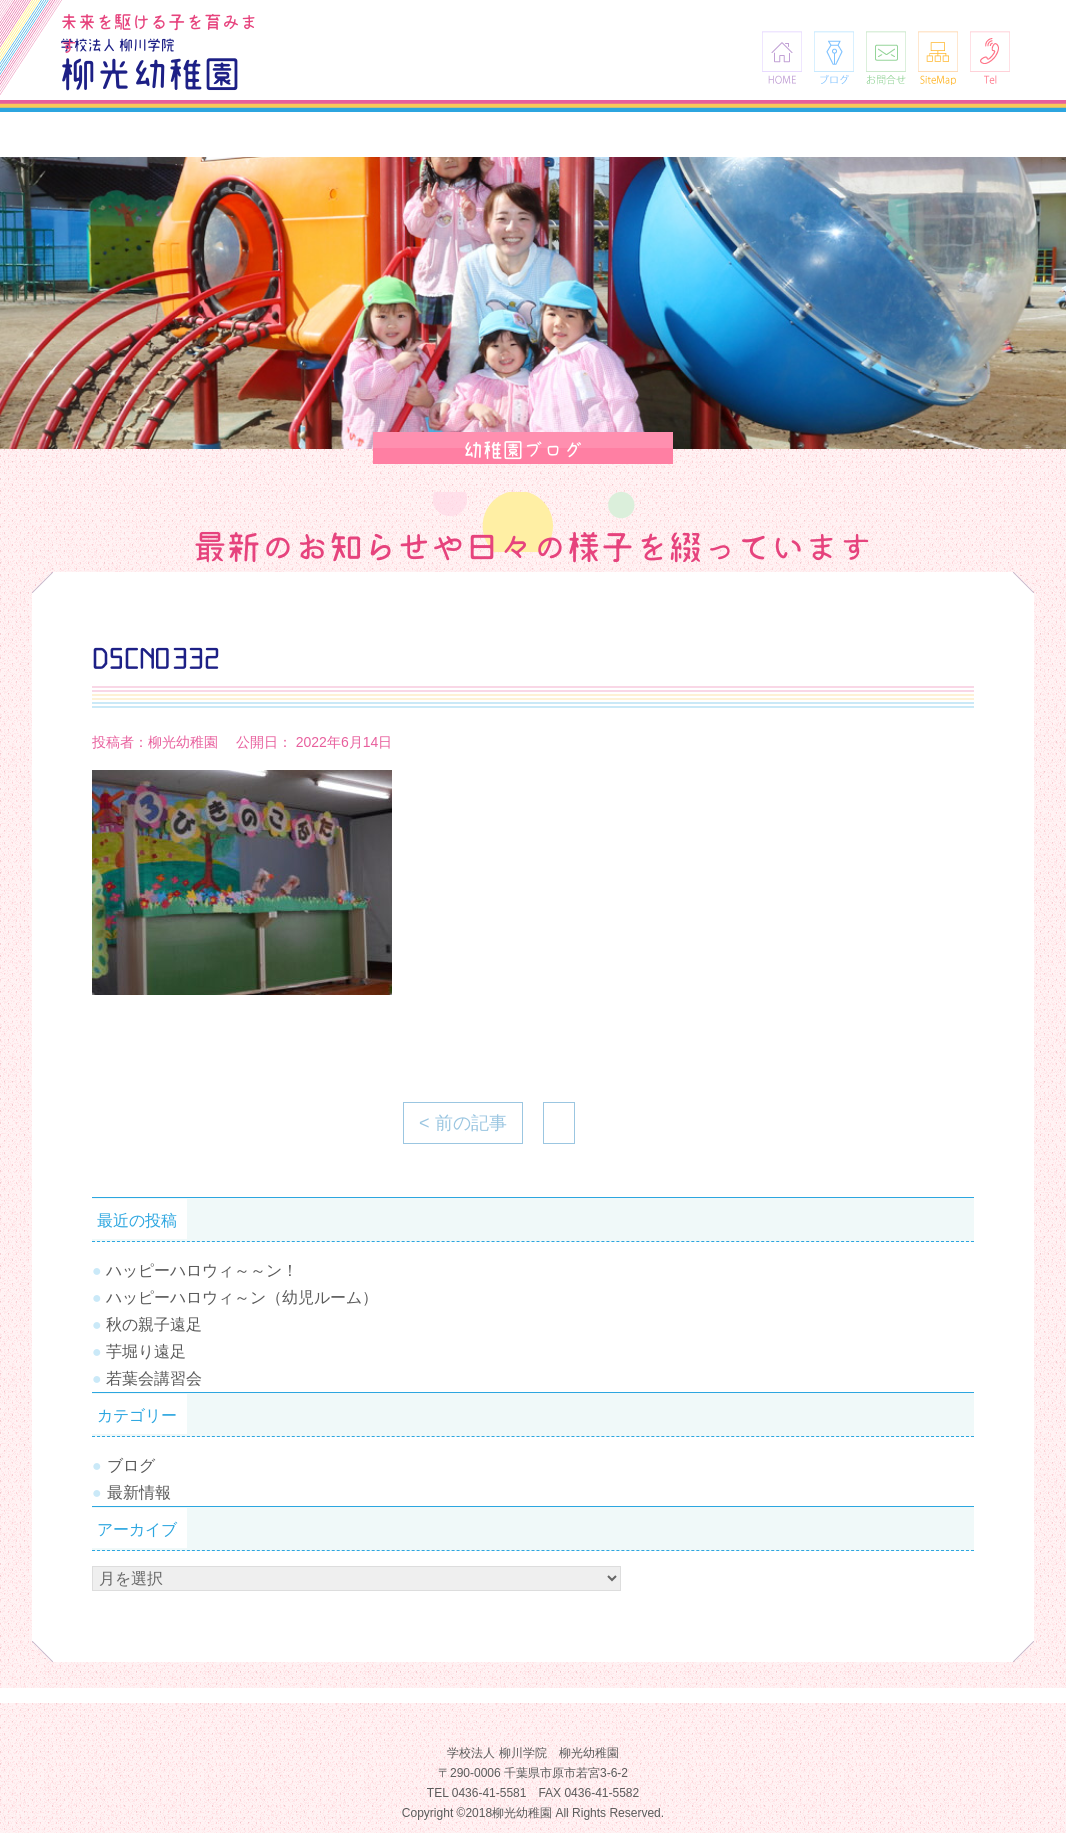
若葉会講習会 (154, 1378)
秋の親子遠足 (154, 1324)
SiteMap (938, 57)
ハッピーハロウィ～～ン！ (202, 1270)
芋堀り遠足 (146, 1351)
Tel (990, 57)
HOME (782, 57)
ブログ (834, 57)
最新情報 (139, 1492)
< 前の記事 (463, 1123)
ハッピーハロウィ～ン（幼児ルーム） (242, 1297)
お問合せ (886, 57)
